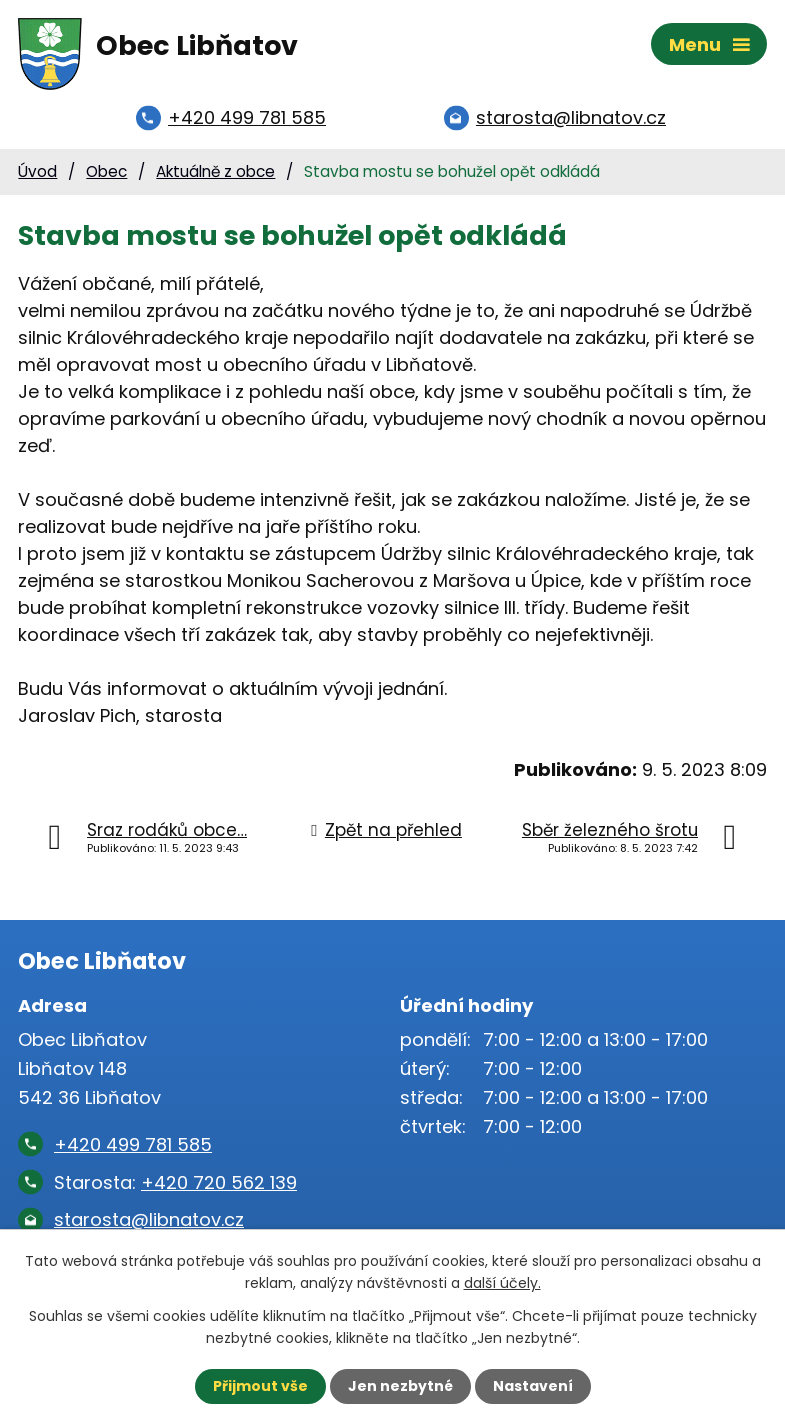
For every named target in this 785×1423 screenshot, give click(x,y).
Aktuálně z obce (215, 171)
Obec (106, 171)
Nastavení (533, 1386)
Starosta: (175, 1182)
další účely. (502, 1283)
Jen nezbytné (400, 1386)
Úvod (37, 171)
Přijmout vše (260, 1386)
